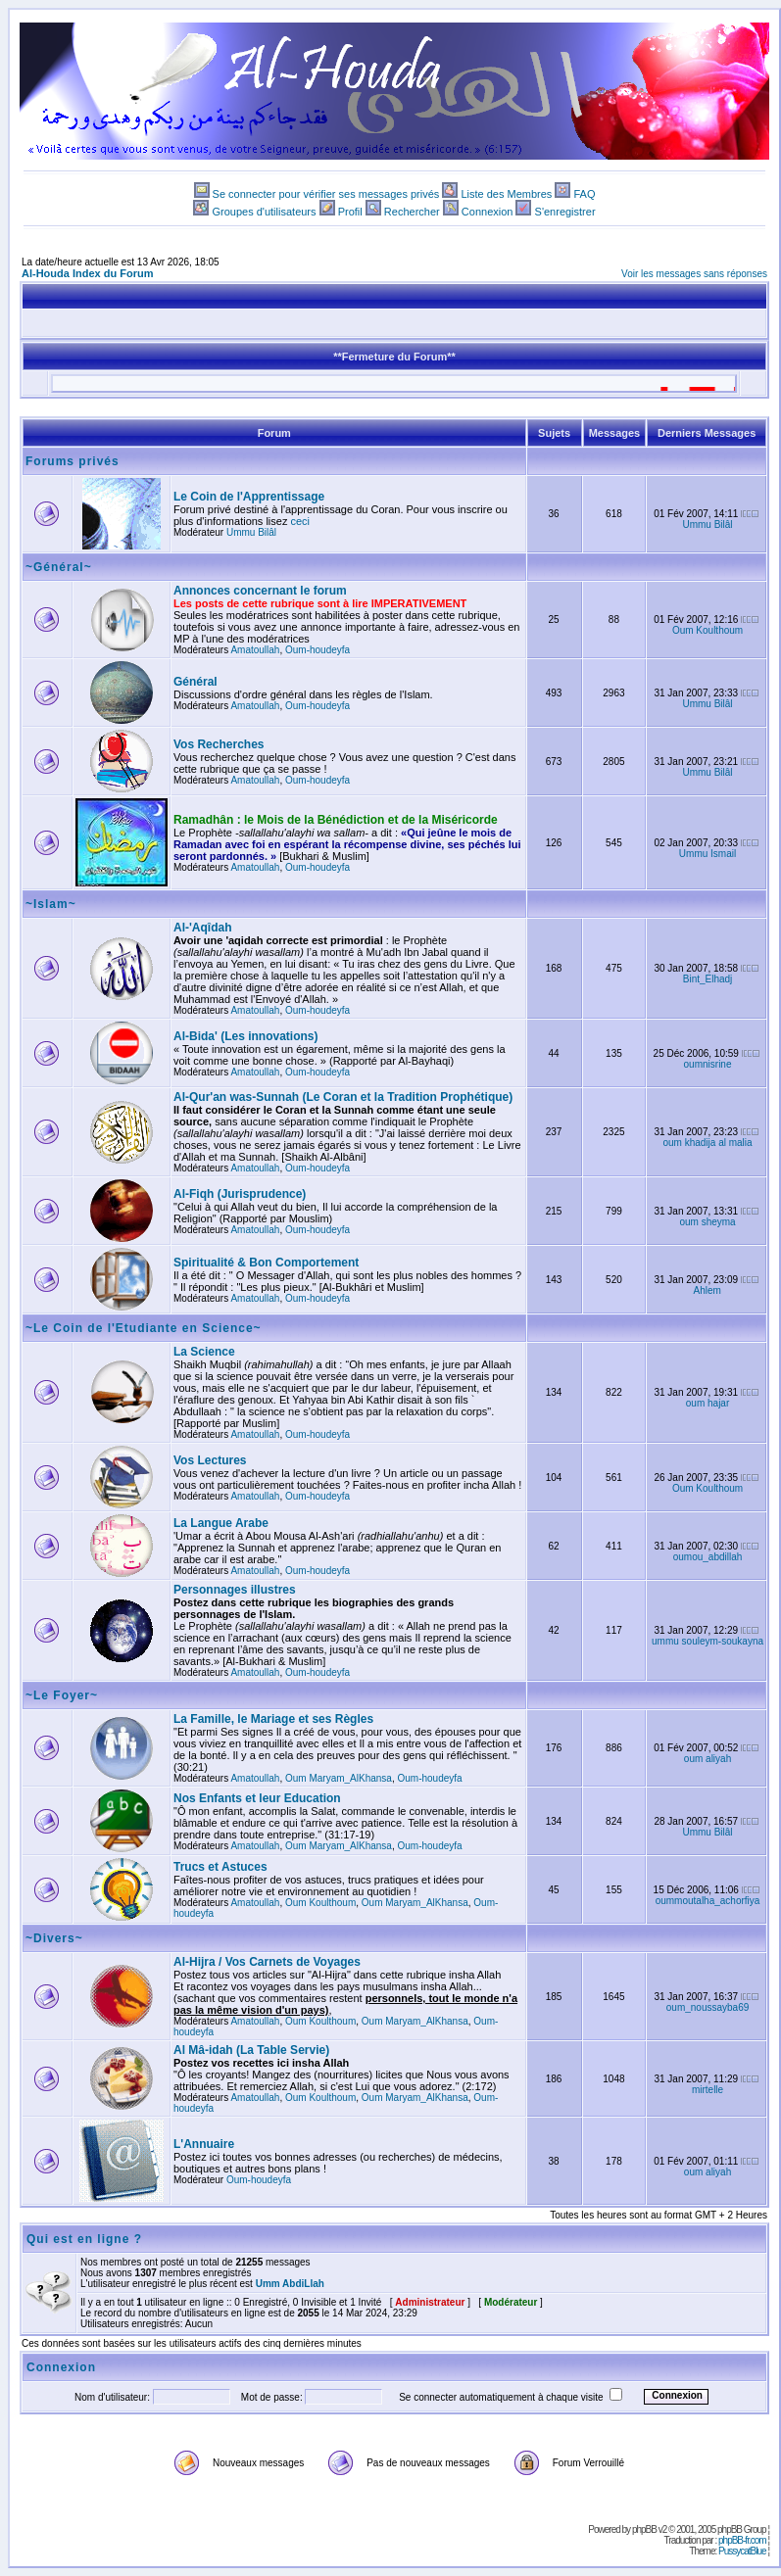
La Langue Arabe (220, 1523)
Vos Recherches (219, 744)
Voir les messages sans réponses (694, 273)
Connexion (487, 211)
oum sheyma (707, 1221)
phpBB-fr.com (742, 2540)
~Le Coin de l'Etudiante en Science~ (143, 1328)
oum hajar (707, 1403)
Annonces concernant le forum (260, 590)
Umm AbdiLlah (290, 2283)
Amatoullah (254, 649)
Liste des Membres (506, 194)
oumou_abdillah (708, 1556)
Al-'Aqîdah (202, 927)
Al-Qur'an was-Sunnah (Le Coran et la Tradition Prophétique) (343, 1097)
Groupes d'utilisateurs (264, 211)
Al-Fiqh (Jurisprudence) (239, 1194)
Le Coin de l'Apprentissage (248, 496)
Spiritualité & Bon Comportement (266, 1262)
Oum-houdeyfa (317, 649)
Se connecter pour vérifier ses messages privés (326, 194)
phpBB (644, 2529)
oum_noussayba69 (708, 2007)
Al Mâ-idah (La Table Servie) (251, 2050)
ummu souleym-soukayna (707, 1641)
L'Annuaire (203, 2144)
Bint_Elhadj (708, 979)
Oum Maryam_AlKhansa (338, 1778)
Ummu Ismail (707, 853)
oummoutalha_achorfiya (708, 1900)
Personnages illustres (234, 1590)
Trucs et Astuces (220, 1867)
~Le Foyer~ (61, 1695)
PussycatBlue (742, 2551)
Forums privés (72, 461)
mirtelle (707, 2089)
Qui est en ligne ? (84, 2239)
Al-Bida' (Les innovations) (245, 1036)
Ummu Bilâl (251, 532)
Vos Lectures (209, 1460)
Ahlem (707, 1290)
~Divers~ (54, 1938)
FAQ (584, 194)
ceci (301, 521)
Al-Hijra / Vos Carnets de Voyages (267, 1962)
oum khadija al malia (707, 1142)
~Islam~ (50, 904)
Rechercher (412, 211)
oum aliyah (707, 1758)
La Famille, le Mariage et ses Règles (273, 1719)
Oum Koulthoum (707, 630)
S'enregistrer (565, 211)
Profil (350, 211)
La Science (204, 1352)
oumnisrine (708, 1064)
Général (195, 682)
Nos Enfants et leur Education (257, 1798)
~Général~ (58, 567)
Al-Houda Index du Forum (87, 273)
